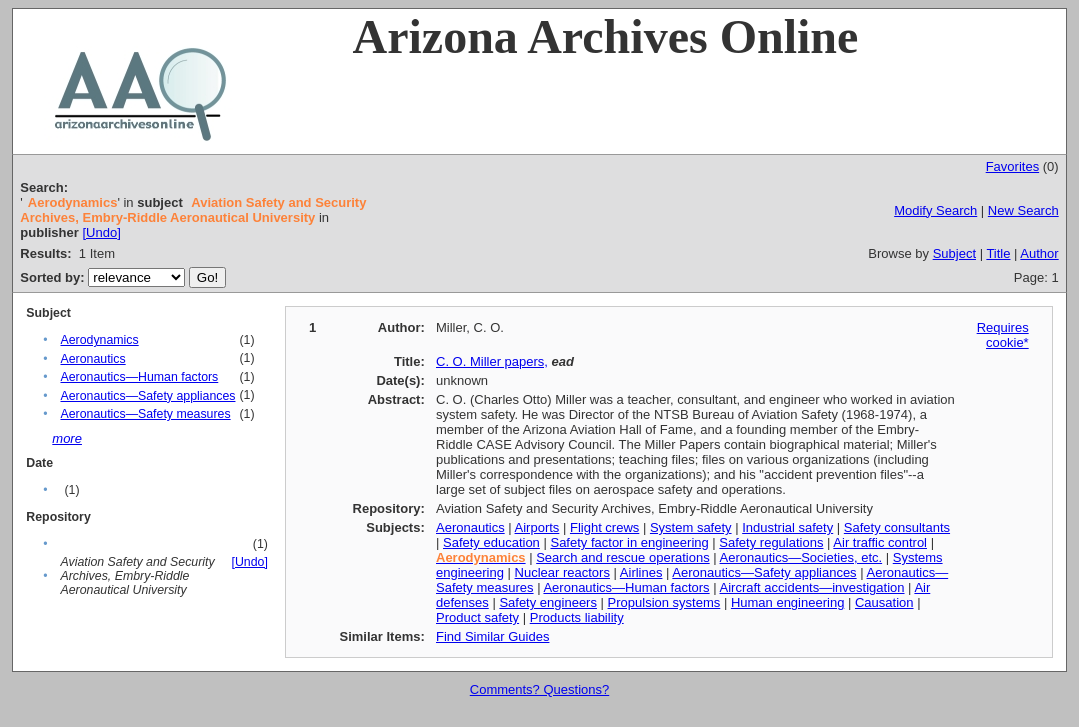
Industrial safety (787, 527)
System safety (691, 527)
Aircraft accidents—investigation (812, 587)
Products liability (577, 617)
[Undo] (101, 232)
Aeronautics (92, 359)
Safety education (491, 542)
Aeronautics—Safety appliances (147, 396)
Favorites (1012, 166)
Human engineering (787, 602)
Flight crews (604, 527)
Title (998, 253)
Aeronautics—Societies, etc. (801, 557)
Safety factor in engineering (629, 542)
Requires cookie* (1003, 335)
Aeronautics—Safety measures (145, 414)
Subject (954, 253)
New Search (1023, 210)
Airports (537, 527)
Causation (884, 602)
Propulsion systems (664, 602)
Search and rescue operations (622, 557)
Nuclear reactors (562, 572)
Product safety (477, 617)
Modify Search (935, 210)
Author (1039, 253)
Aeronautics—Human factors (139, 377)
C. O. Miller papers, (492, 361)
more (67, 438)
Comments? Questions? (539, 689)
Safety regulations (771, 542)
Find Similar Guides (492, 636)
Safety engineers (548, 602)
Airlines (641, 572)
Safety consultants (897, 527)
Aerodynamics (99, 340)
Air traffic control (880, 542)
